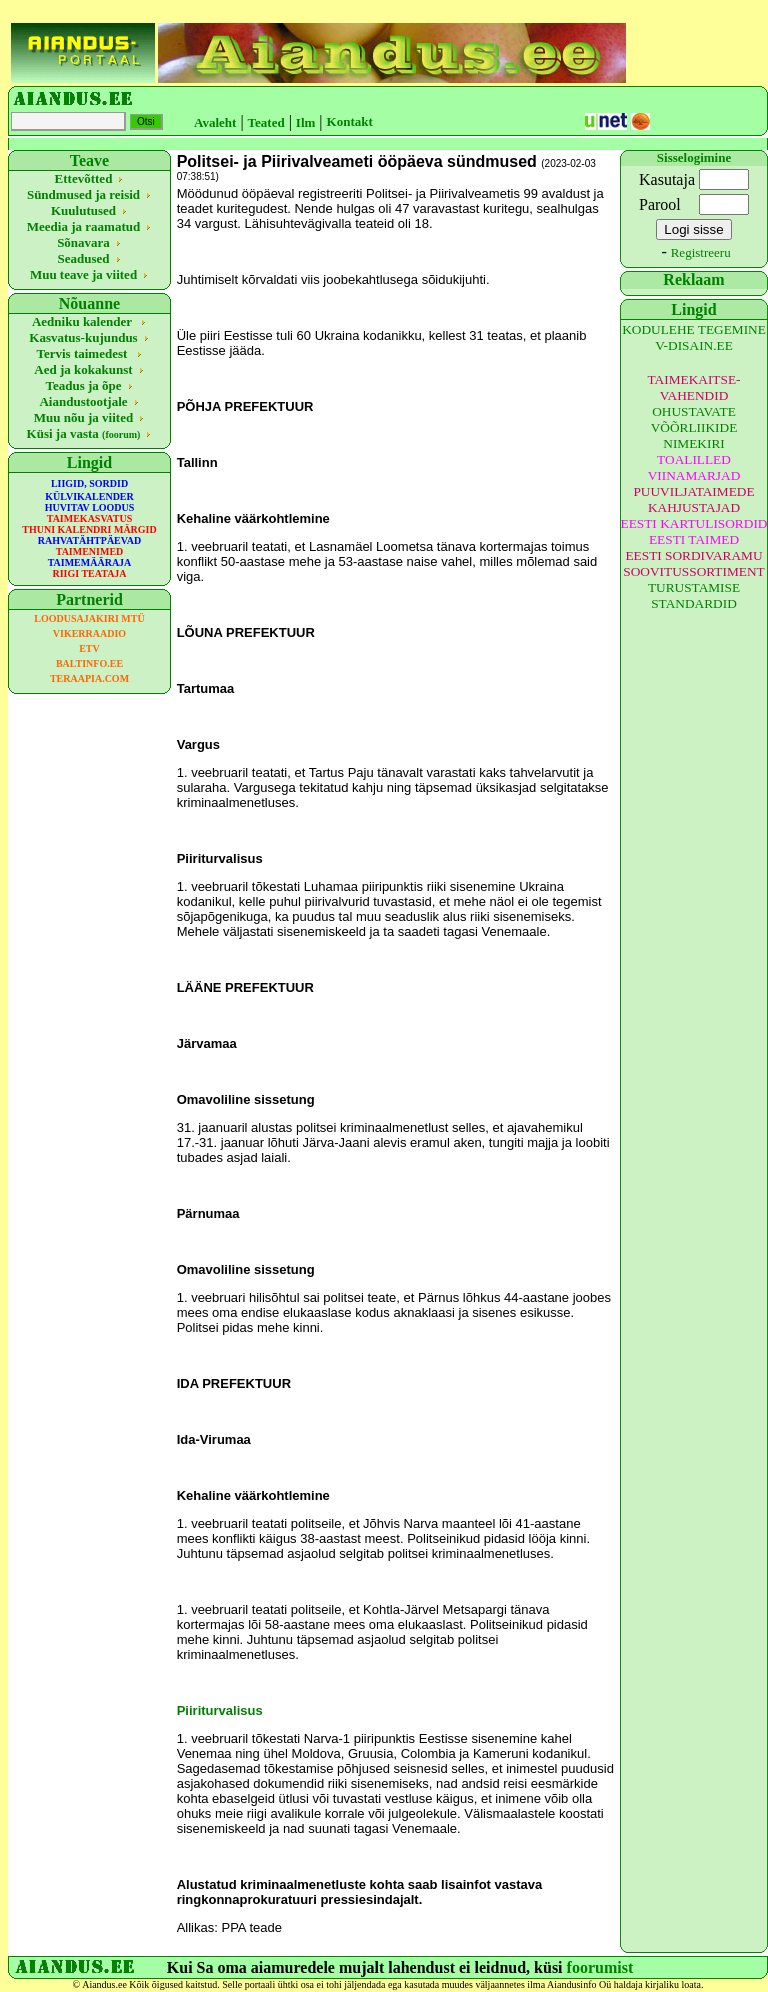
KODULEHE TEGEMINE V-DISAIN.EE (694, 337)
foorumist (600, 1967)
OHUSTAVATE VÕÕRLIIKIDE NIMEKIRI (694, 427)
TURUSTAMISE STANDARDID (694, 595)
